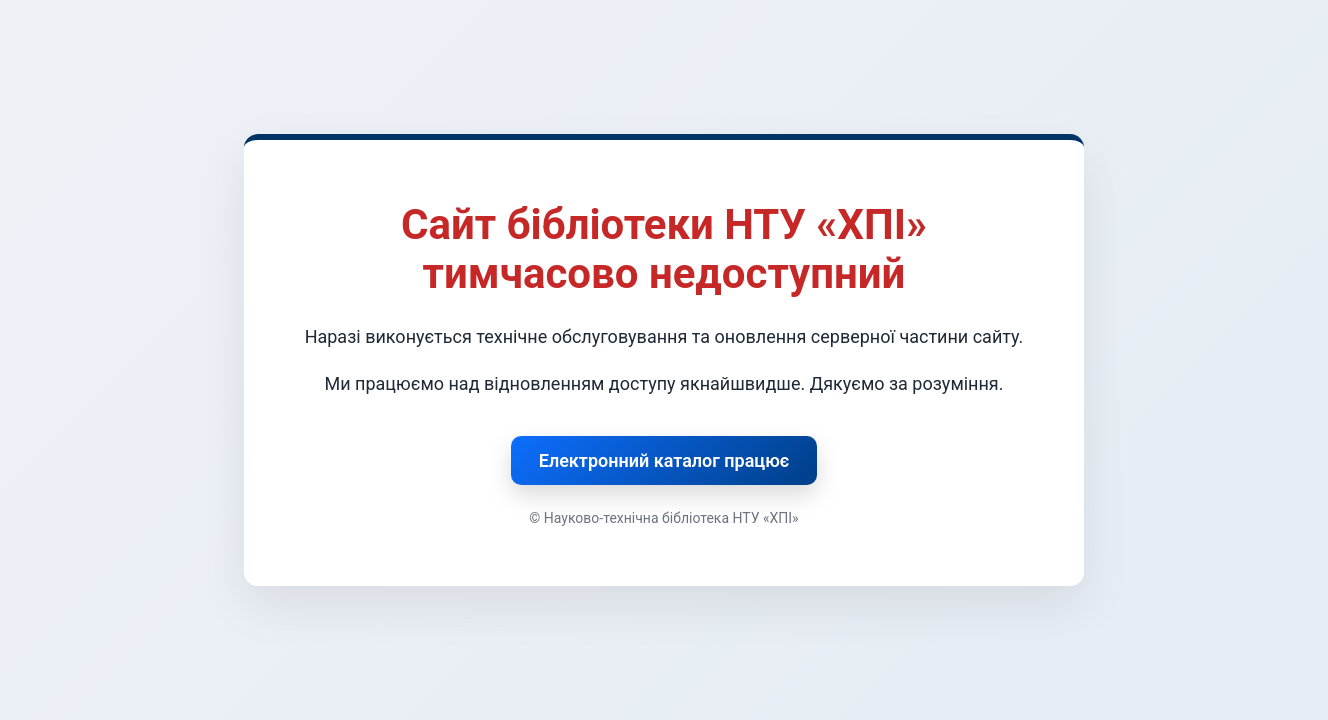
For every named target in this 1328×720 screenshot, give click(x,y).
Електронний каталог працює (664, 460)
